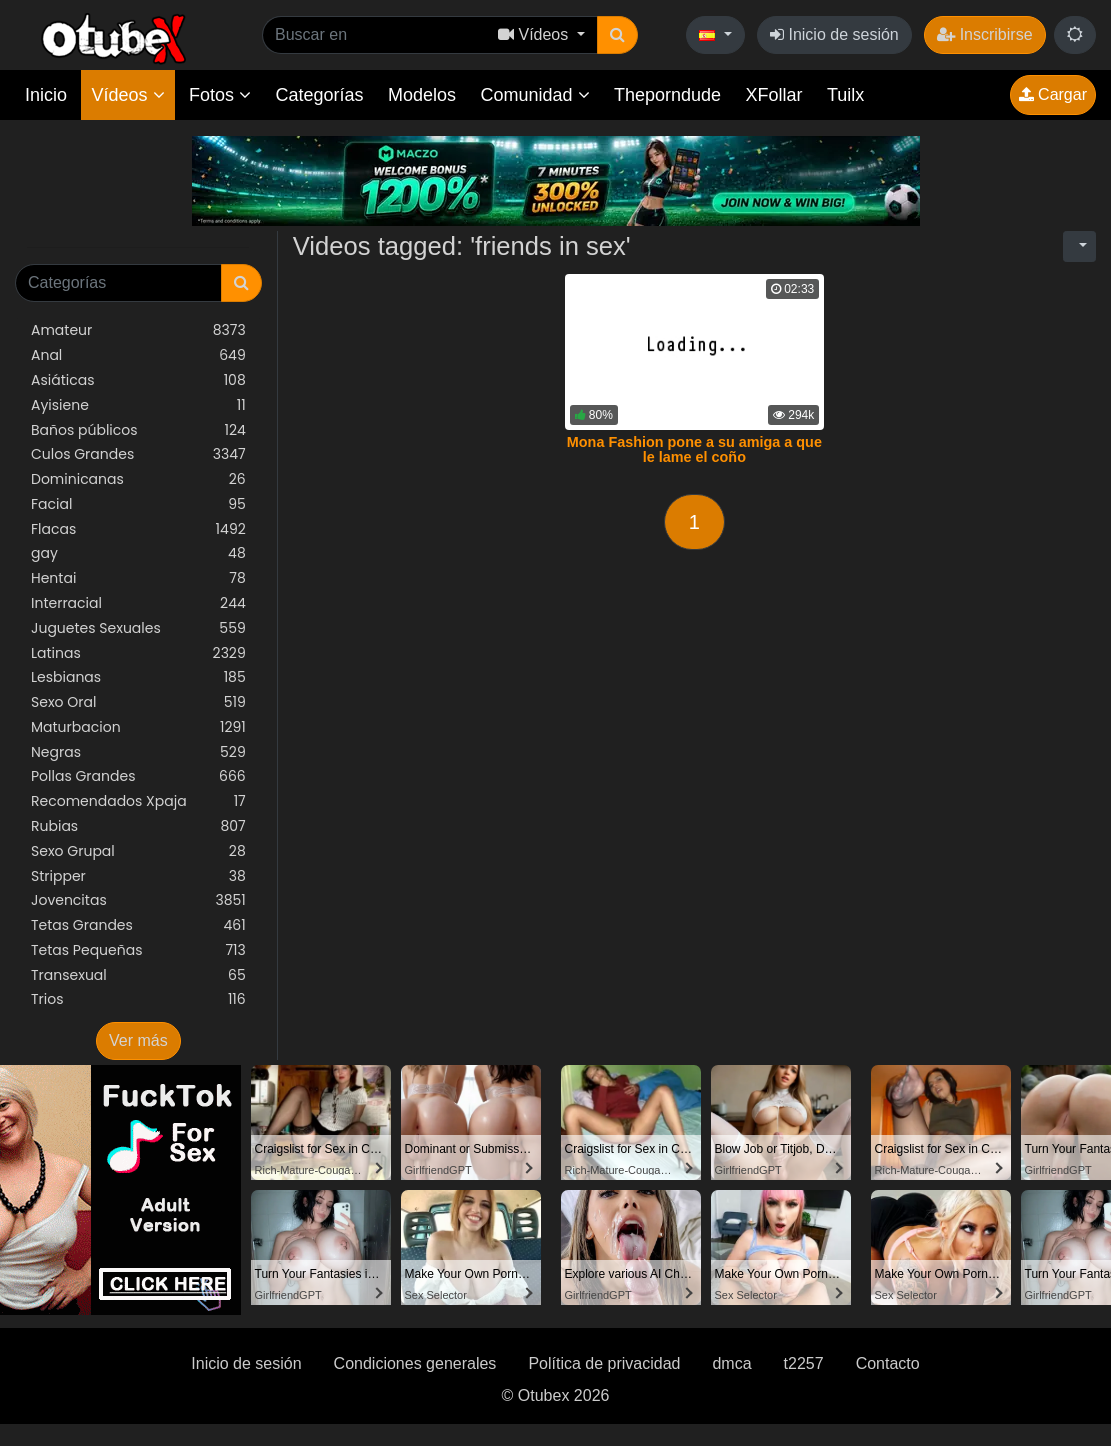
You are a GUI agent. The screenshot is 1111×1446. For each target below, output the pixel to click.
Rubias (138, 826)
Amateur (138, 330)
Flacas (138, 529)
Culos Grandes (138, 454)
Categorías (319, 95)
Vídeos (127, 95)
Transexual (138, 975)
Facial (138, 504)
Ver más (138, 1040)
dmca (731, 1363)
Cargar (1053, 94)
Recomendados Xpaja (138, 801)
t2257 (804, 1363)
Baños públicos (138, 430)
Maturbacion (138, 727)
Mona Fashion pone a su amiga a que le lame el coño (694, 450)
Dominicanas (138, 479)
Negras (138, 752)
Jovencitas (138, 900)
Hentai (138, 578)
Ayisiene (138, 405)
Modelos (422, 95)
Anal (138, 355)
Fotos (220, 95)
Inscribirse (984, 34)
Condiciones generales (415, 1363)
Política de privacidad (604, 1363)
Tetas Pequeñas (138, 950)
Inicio (46, 95)
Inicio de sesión (834, 34)
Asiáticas (138, 380)
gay (138, 553)
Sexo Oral (138, 702)
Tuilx (845, 95)
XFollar (774, 95)
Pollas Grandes (138, 776)
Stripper (138, 876)
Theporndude (667, 95)
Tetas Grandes (138, 925)
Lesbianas (138, 677)
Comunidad (534, 95)
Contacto (888, 1363)
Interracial (138, 603)
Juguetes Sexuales (138, 628)
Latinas (138, 653)
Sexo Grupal (138, 851)
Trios (138, 999)
